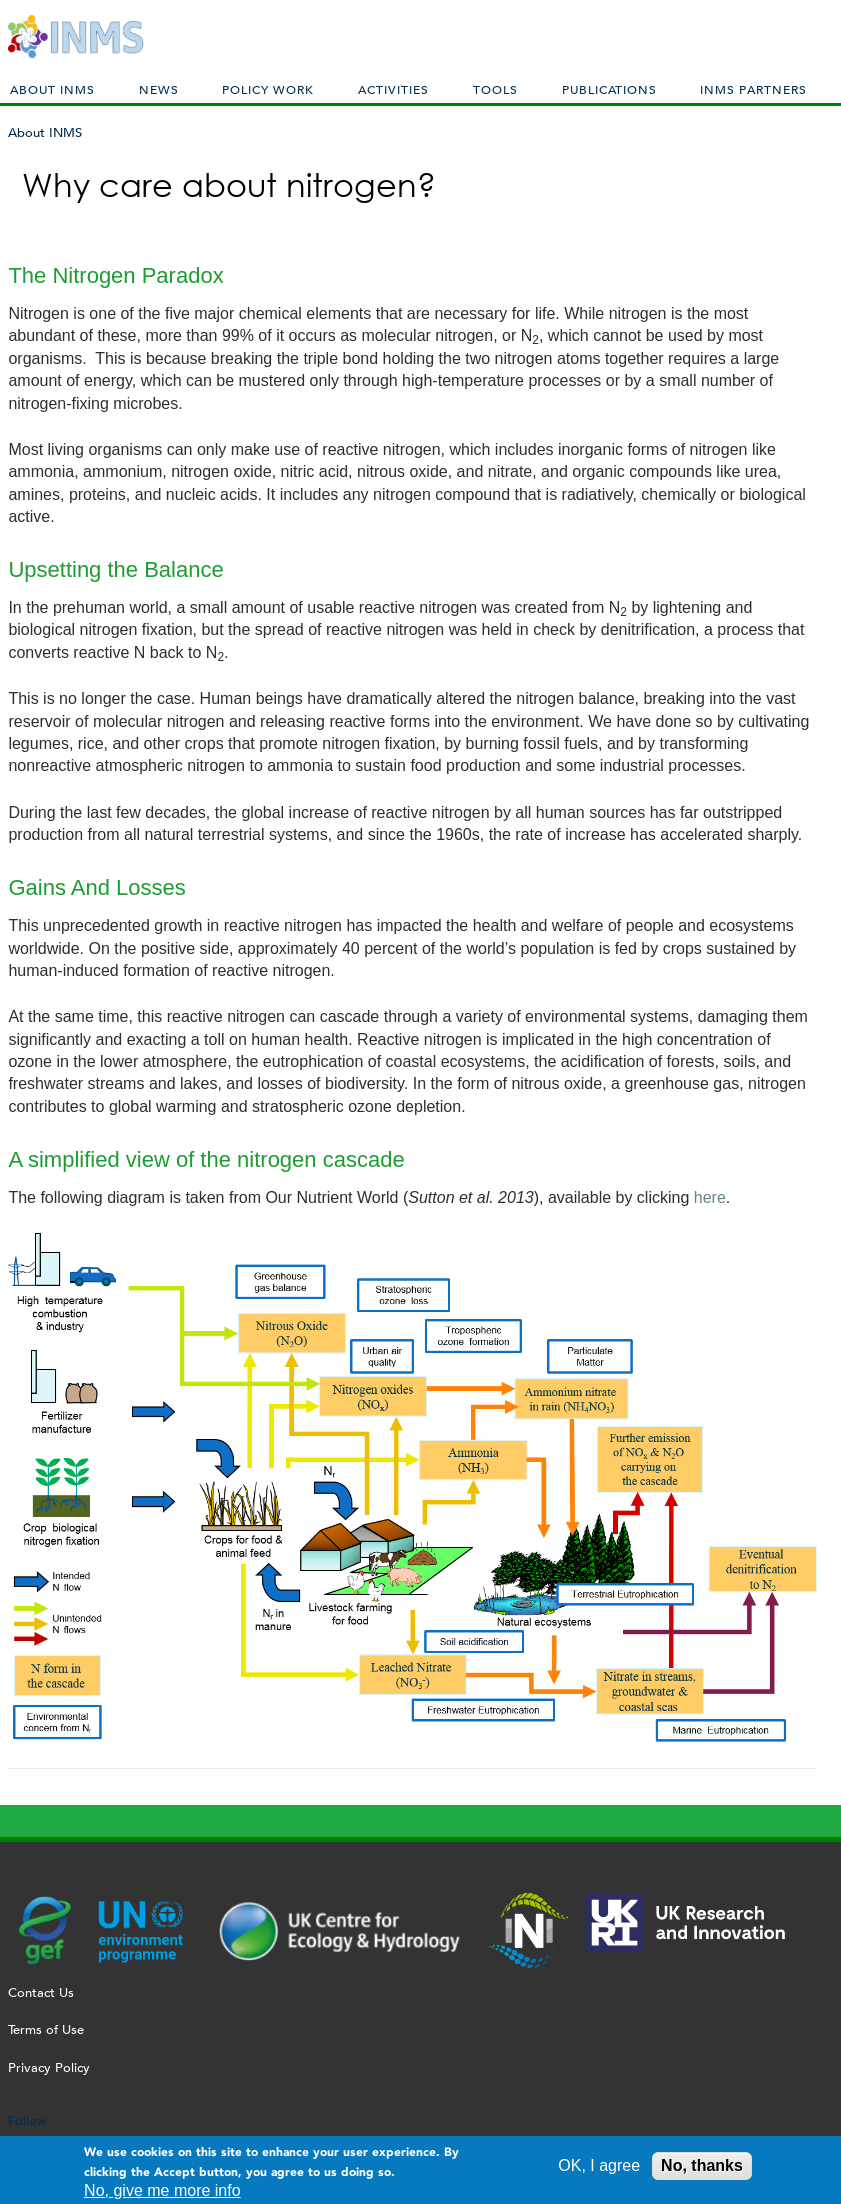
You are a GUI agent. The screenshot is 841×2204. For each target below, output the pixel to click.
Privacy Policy (49, 2067)
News (159, 89)
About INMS (52, 89)
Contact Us (41, 1992)
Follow (27, 2120)
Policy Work (268, 89)
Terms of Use (46, 2029)
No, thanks (702, 2170)
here (710, 1197)
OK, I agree (599, 2170)
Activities (393, 89)
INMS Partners (753, 89)
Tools (495, 89)
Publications (609, 89)
